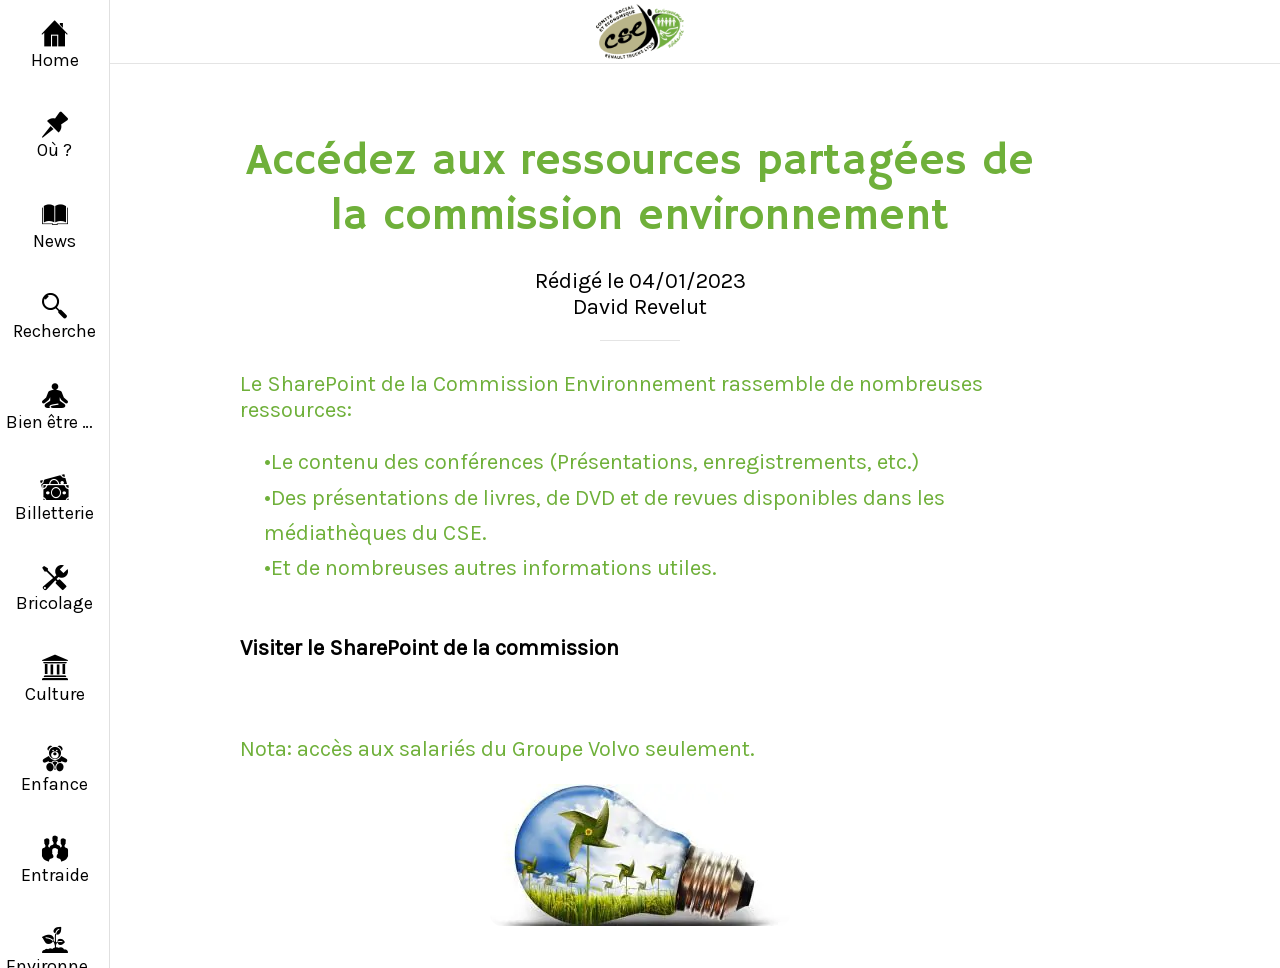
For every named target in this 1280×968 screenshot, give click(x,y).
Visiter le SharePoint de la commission (429, 648)
